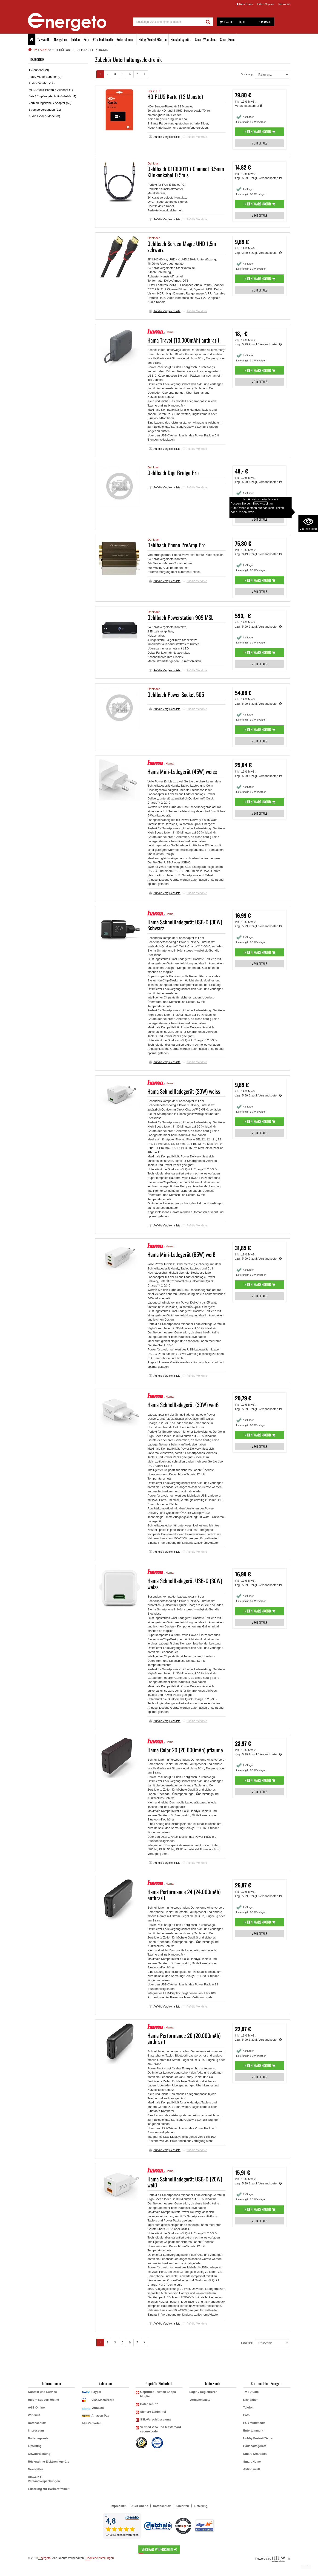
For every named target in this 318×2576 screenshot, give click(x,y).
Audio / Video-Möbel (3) (44, 116)
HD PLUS (153, 91)
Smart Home (227, 39)
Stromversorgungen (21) (45, 109)
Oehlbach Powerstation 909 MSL (180, 617)
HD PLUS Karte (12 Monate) (175, 96)
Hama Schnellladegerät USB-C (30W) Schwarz (184, 925)
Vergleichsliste (199, 2399)
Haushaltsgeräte (181, 39)
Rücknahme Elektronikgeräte (48, 2461)
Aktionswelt (251, 2469)
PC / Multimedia (103, 39)
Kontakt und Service (42, 2392)
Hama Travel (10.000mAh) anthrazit (183, 340)
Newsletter (35, 2469)
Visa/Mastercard (103, 2400)
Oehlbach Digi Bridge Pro (173, 472)
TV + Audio (43, 39)
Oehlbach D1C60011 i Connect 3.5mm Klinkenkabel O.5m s (185, 171)
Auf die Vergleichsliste (164, 136)
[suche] (168, 21)
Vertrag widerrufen (159, 2549)
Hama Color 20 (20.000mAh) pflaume (185, 1750)
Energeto (44, 2558)
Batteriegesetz (38, 2438)
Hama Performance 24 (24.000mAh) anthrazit (184, 1894)
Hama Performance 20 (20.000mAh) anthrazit (184, 2038)
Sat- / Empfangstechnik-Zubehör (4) (52, 96)
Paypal (96, 2392)
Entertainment (126, 39)
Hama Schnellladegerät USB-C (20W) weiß (184, 2182)
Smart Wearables (205, 39)
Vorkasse (98, 2407)
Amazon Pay (100, 2415)
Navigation (60, 39)
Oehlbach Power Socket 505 (175, 694)
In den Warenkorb (259, 131)
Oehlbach (153, 163)
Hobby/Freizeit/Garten (153, 39)
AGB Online (36, 2407)
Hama (170, 332)
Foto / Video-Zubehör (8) (45, 76)
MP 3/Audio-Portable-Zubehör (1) (51, 90)
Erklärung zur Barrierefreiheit (49, 2489)
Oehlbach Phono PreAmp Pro (176, 545)
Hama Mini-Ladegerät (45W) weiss (182, 771)
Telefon (75, 39)
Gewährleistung (39, 2453)
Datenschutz (37, 2423)
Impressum (36, 2430)
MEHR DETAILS (259, 143)
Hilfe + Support (265, 4)
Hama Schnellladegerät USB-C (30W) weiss (184, 1583)
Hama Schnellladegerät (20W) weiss (183, 1091)
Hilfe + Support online (43, 2399)
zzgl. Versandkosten (267, 178)
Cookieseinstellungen (100, 2558)
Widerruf (34, 2415)
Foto (86, 39)
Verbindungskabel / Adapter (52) (50, 103)
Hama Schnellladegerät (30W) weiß (183, 1404)
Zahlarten (182, 2506)
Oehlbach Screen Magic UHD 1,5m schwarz (181, 246)
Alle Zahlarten (92, 2423)
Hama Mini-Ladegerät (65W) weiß (181, 1254)
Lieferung (35, 2446)
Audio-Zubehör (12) (42, 83)
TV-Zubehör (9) (39, 70)
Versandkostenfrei (248, 105)
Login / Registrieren (203, 2392)
